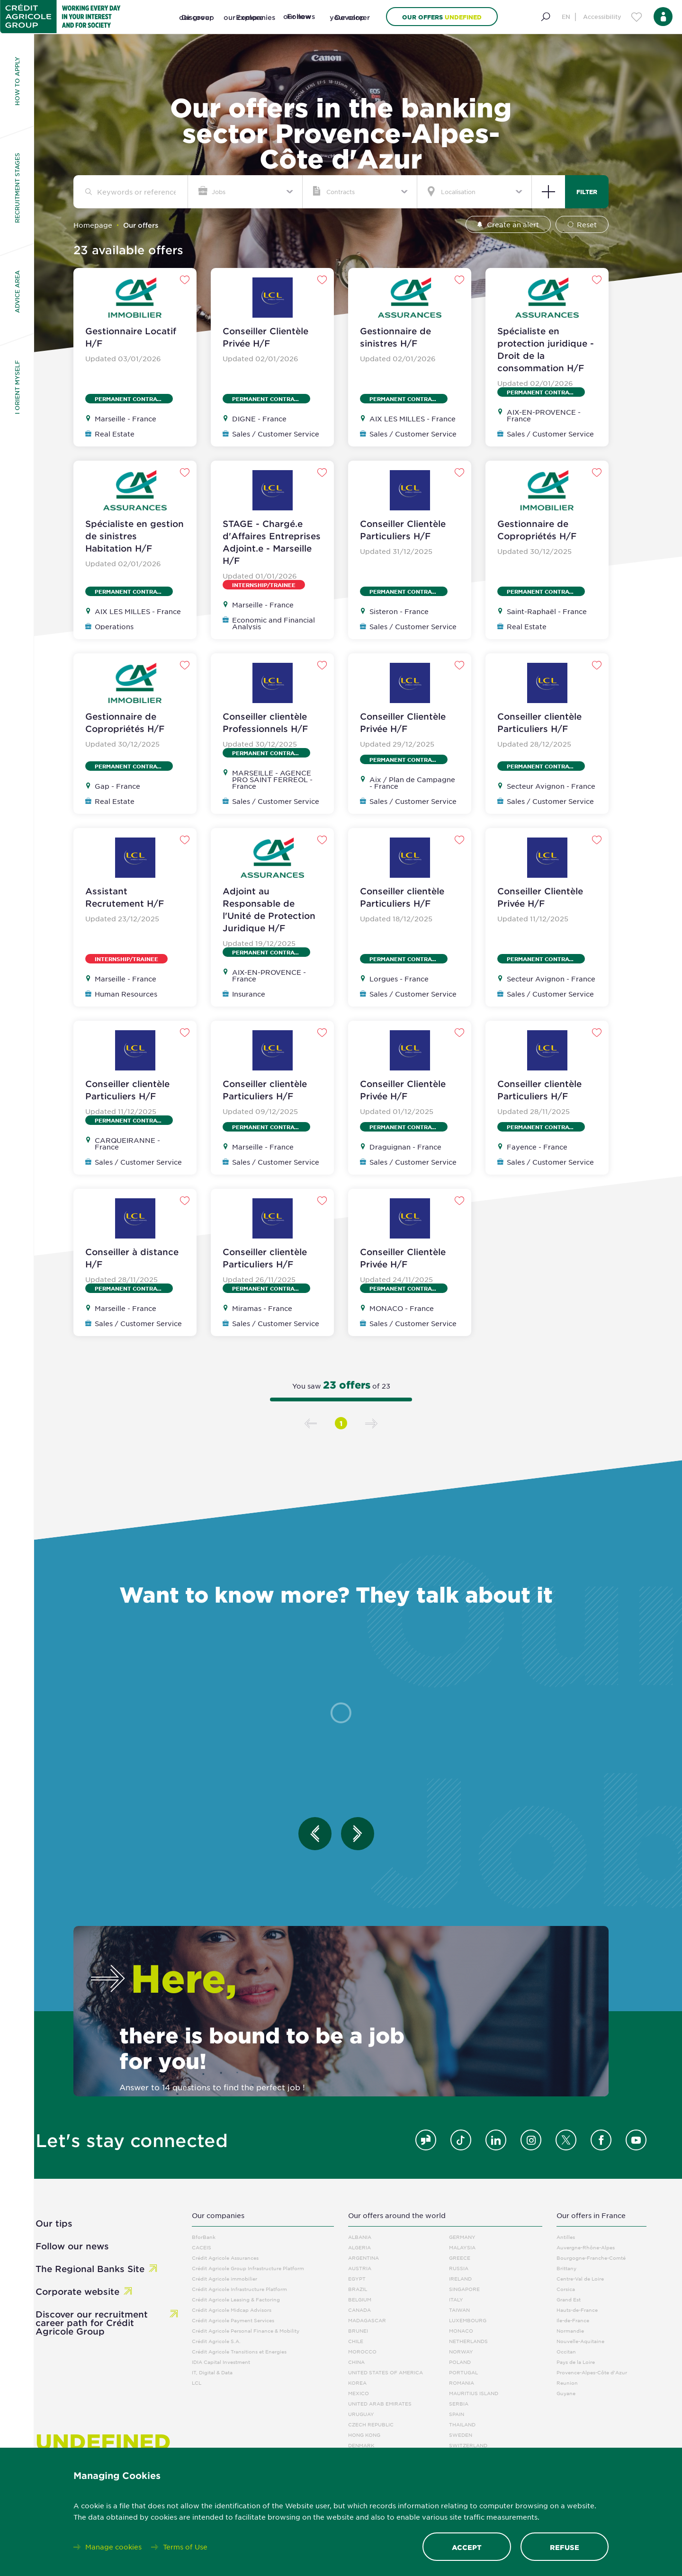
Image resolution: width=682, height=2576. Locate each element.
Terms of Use (185, 2546)
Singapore (464, 2289)
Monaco (461, 2330)
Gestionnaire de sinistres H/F (395, 337)
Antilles (565, 2237)
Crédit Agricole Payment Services (233, 2320)
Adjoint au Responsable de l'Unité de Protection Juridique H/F (269, 909)
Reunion (567, 2383)
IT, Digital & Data (212, 2372)
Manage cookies (113, 2546)
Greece (459, 2258)
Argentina (363, 2258)
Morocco (362, 2351)
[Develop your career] (349, 28)
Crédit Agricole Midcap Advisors (231, 2310)
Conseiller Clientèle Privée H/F (265, 337)
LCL (196, 2383)
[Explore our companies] (249, 28)
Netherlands (468, 2341)
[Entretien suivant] (357, 1833)
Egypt (357, 2278)
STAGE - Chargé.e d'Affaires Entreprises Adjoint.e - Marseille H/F (272, 542)
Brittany (566, 2268)
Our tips (54, 2223)
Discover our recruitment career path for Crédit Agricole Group (92, 2322)
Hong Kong (364, 2435)
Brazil (357, 2289)
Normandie (570, 2330)
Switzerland (468, 2445)
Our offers (442, 17)
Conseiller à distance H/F (132, 1258)
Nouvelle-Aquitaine (580, 2341)
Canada (359, 2310)
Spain (456, 2414)
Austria (359, 2268)
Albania (359, 2237)
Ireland (460, 2278)
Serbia (458, 2403)
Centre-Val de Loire (580, 2278)
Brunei (358, 2330)
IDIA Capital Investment (221, 2362)
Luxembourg (467, 2320)
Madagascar (367, 2320)
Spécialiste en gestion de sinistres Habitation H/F (134, 535)
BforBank (203, 2237)
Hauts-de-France (577, 2310)
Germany (462, 2237)
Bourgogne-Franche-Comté (591, 2258)
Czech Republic (371, 2424)
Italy (456, 2299)
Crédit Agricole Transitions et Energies (239, 2351)
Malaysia (462, 2247)
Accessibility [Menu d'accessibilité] (602, 16)
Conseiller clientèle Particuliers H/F (539, 722)
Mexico (358, 2393)
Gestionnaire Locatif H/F (130, 337)
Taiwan (459, 2310)
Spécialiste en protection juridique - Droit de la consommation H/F (545, 349)
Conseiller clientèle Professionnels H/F (265, 722)
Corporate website (77, 2291)
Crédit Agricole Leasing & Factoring (236, 2299)
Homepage (92, 225)
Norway (461, 2351)
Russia (458, 2268)
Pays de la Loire (575, 2362)
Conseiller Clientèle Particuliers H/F (403, 529)
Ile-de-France (572, 2320)
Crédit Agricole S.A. (216, 2341)
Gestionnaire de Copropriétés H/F (536, 529)
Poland (460, 2362)
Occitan (566, 2351)
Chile (355, 2341)
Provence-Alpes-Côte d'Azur (591, 2372)
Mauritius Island (473, 2393)
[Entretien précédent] (315, 1833)
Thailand (462, 2424)
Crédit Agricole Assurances (225, 2258)
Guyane (565, 2393)
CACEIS (201, 2247)
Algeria (359, 2247)
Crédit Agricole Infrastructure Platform (239, 2289)
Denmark (361, 2445)
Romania (461, 2383)
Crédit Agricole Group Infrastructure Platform (248, 2268)
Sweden (460, 2435)
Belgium (359, 2299)
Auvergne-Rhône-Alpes (585, 2247)
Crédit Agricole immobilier (224, 2278)
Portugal (463, 2372)
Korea (357, 2383)
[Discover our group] (196, 28)
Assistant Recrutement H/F (124, 897)
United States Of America (385, 2372)
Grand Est (568, 2299)
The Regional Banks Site (90, 2269)
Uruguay (361, 2414)
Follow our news (72, 2246)
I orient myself (17, 387)
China (356, 2362)
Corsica (565, 2289)
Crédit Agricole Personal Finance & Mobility (245, 2330)
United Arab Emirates (380, 2403)
